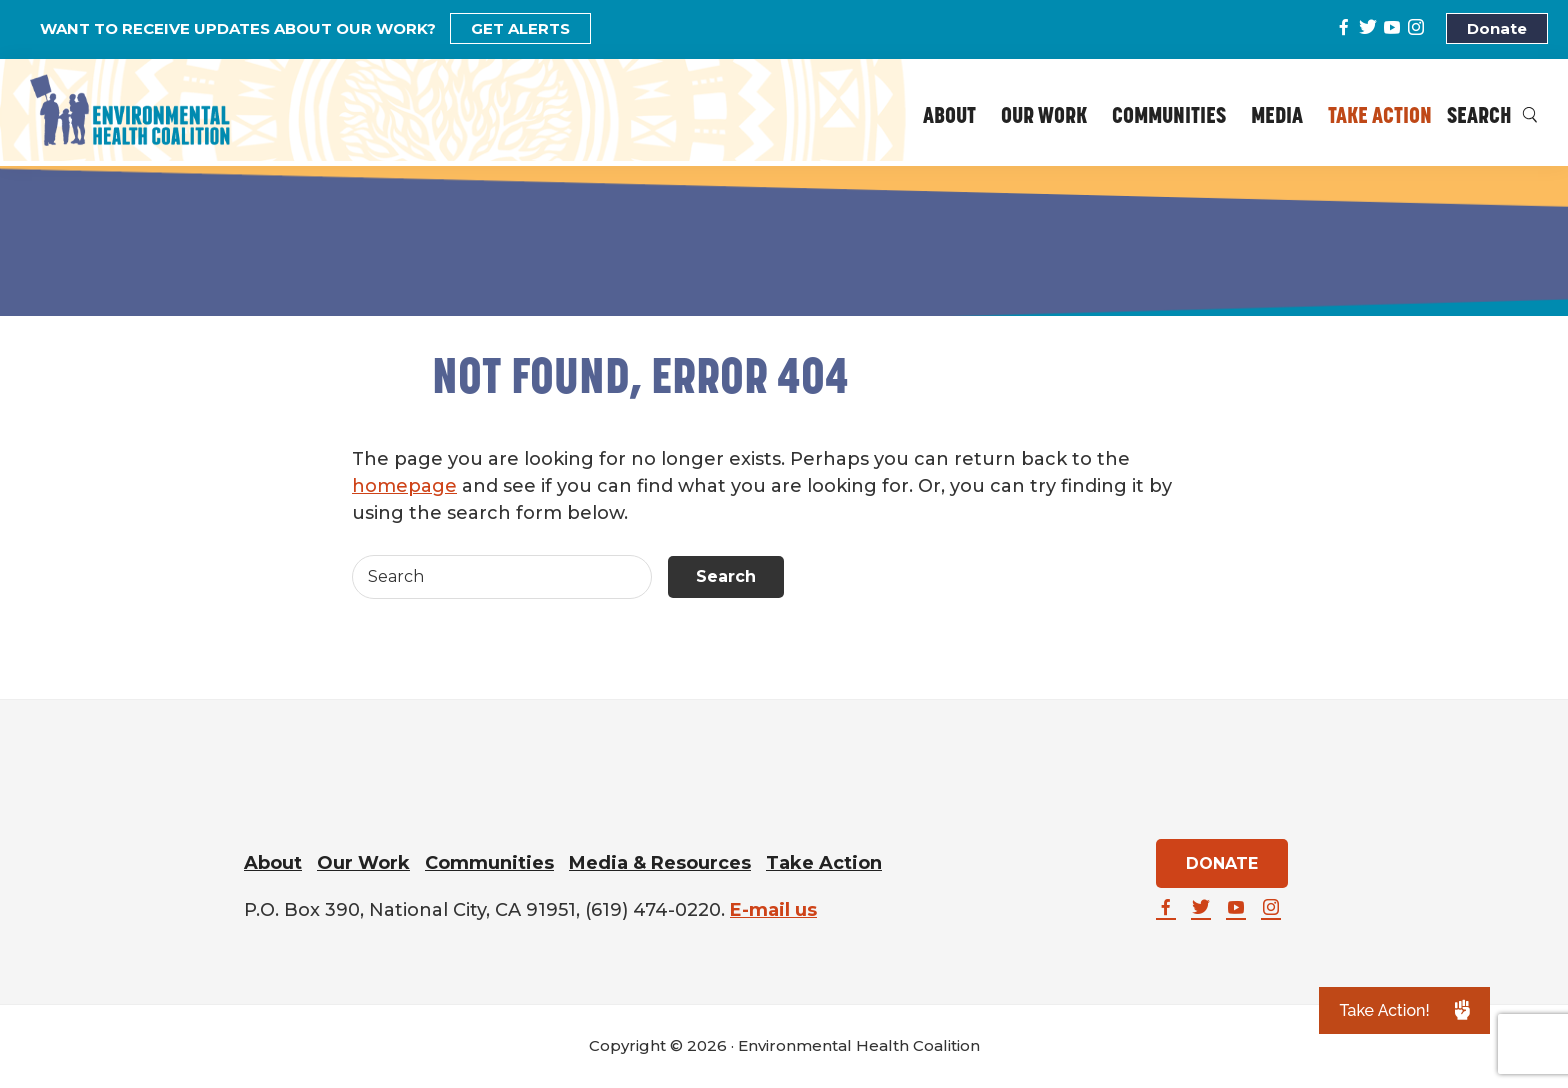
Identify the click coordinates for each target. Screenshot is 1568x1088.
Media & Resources (660, 863)
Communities (489, 863)
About (273, 863)
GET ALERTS (520, 28)
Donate (1497, 28)
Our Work (363, 863)
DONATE (1222, 863)
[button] (1404, 1010)
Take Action (824, 863)
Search (1492, 117)
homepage (404, 486)
